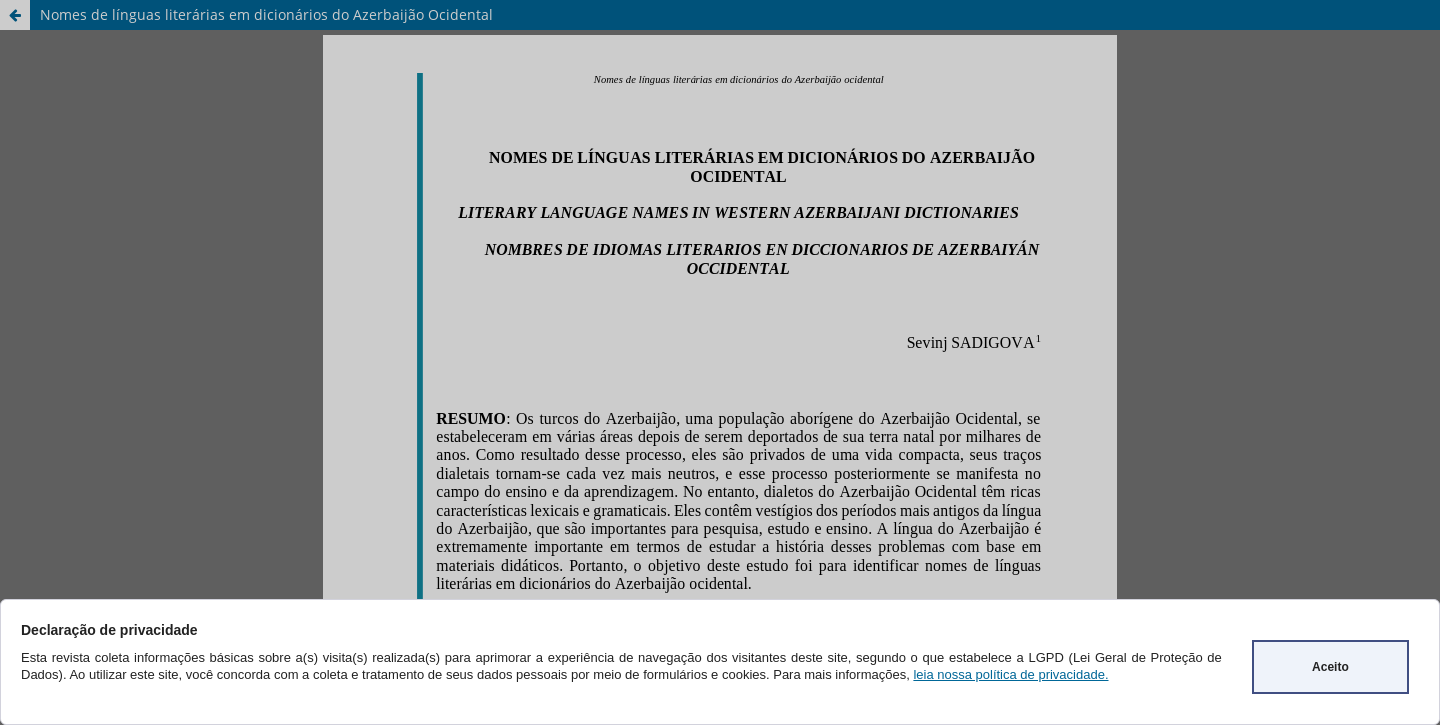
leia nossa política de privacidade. (1010, 674)
